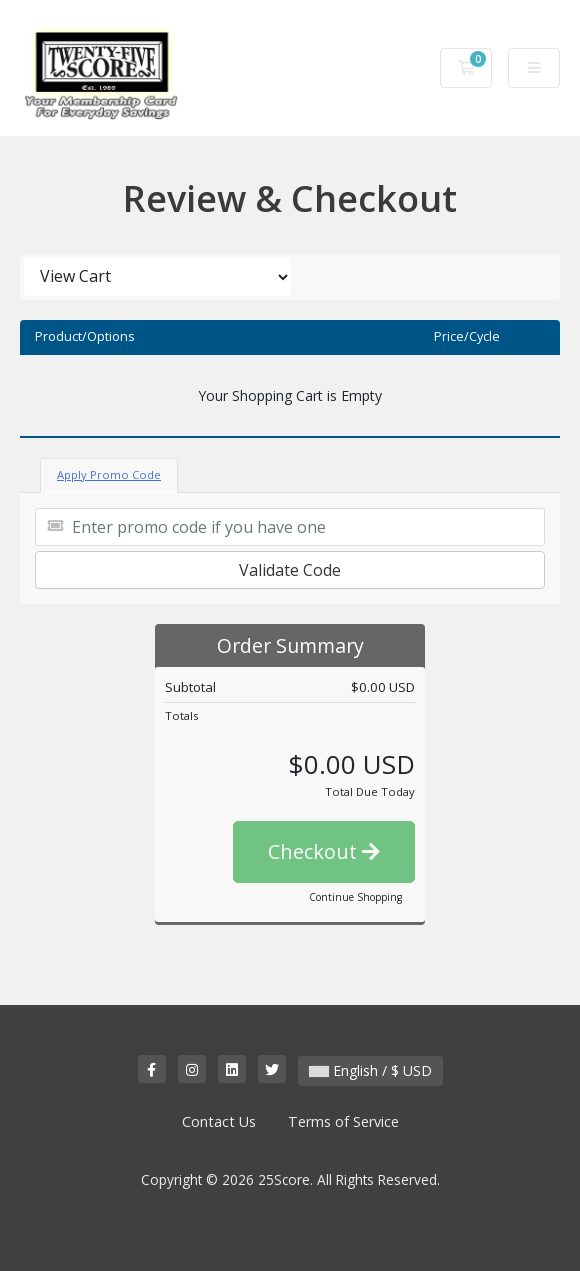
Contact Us (219, 1121)
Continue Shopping (355, 897)
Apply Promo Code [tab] (109, 474)
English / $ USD (370, 1070)
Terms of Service (343, 1121)
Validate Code (290, 570)
